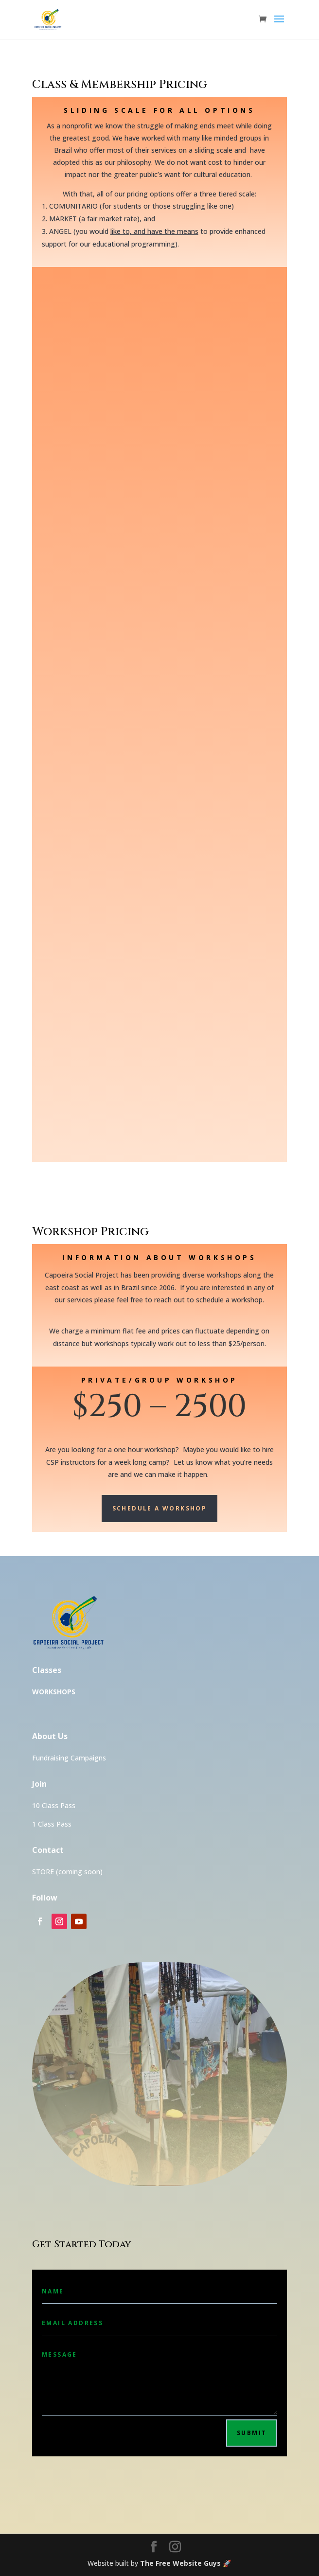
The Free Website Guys (180, 2563)
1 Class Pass (51, 1824)
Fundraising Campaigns (69, 1757)
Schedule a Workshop (159, 1508)
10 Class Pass (53, 1805)
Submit (251, 2433)
